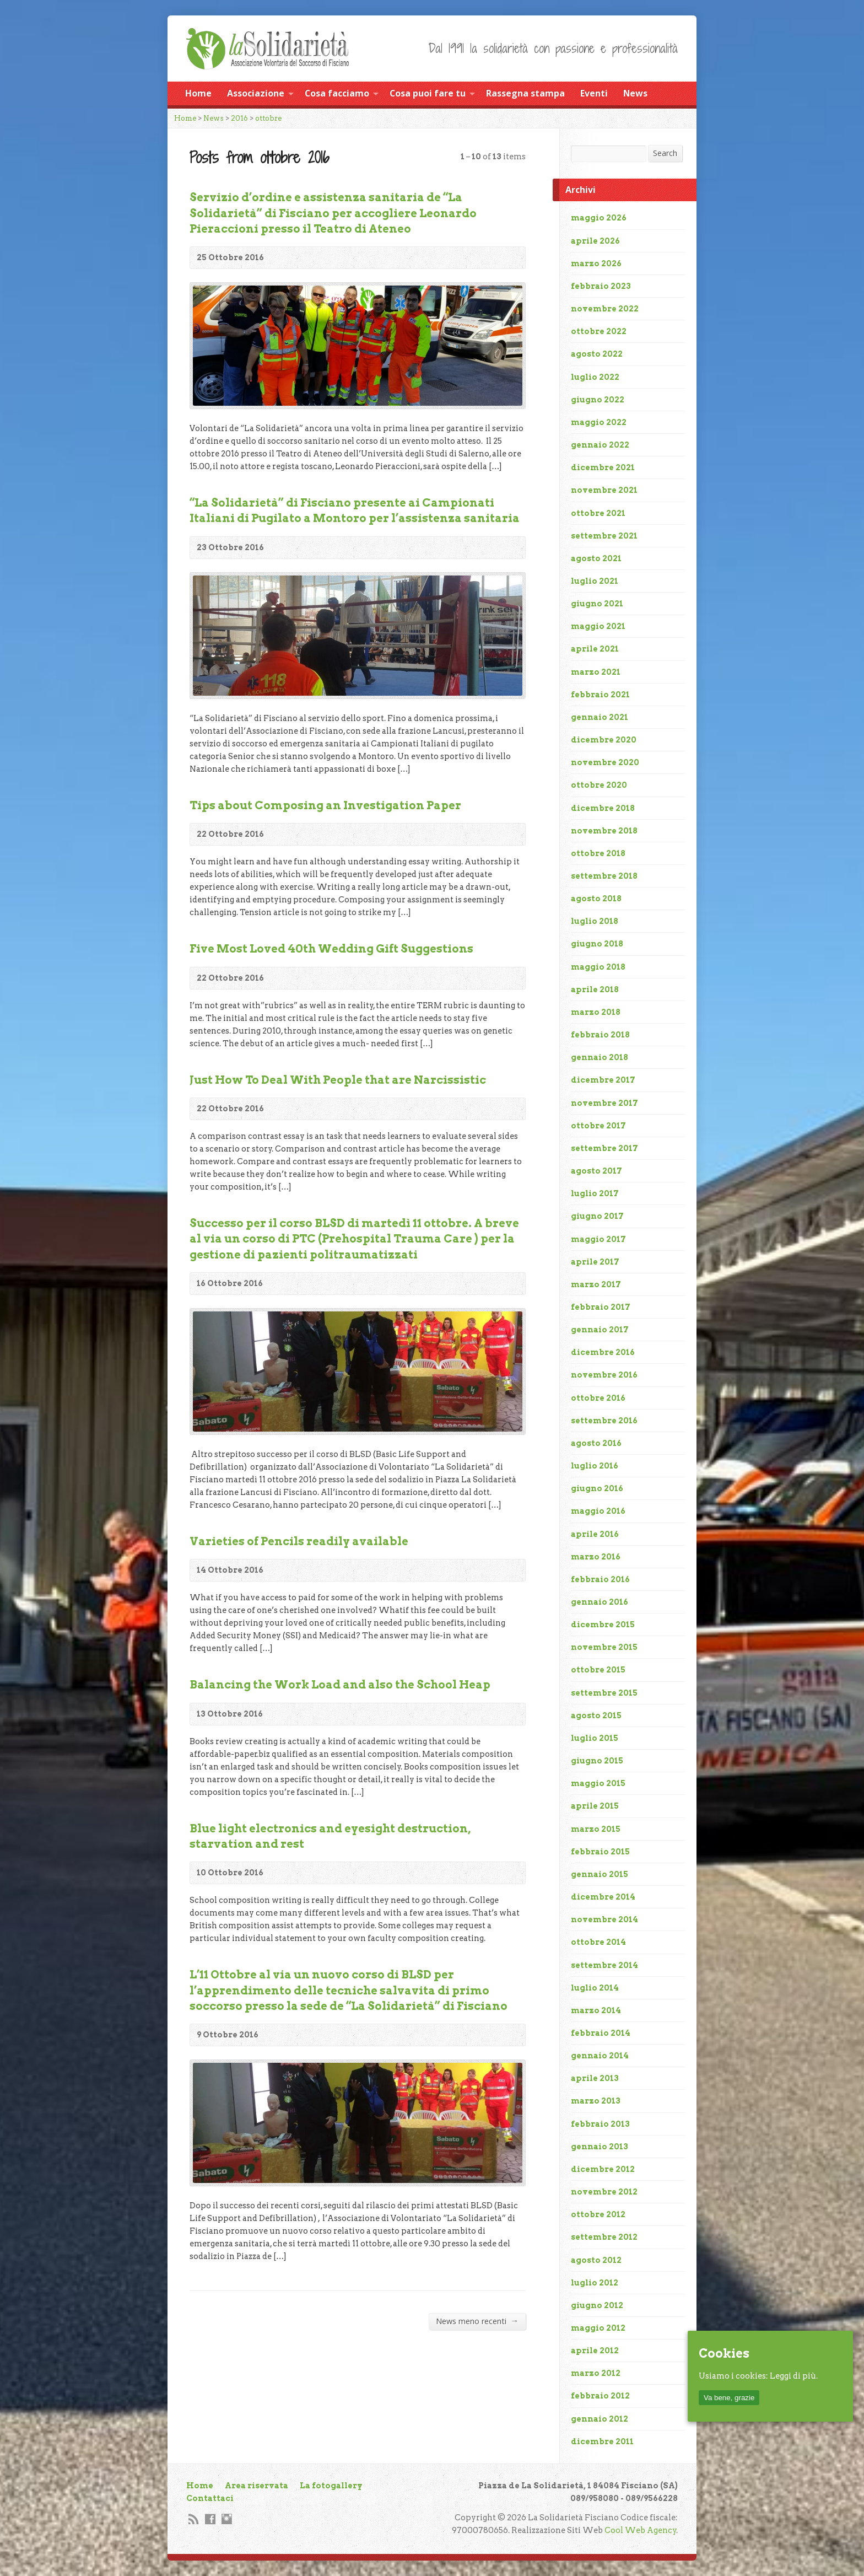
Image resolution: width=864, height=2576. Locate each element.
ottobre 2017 (598, 1126)
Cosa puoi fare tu (428, 93)
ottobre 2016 (598, 1398)
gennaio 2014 (600, 2056)
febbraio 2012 (600, 2396)
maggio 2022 (599, 422)
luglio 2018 (594, 921)
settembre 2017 (604, 1148)
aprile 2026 (595, 241)
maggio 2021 (598, 626)
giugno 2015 (597, 1761)
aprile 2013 (595, 2078)
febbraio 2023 (601, 286)
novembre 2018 (604, 831)
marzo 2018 (595, 1012)
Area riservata (256, 2486)
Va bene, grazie (729, 2398)
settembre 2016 (604, 1421)
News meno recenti (477, 2320)
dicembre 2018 (603, 808)
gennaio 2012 (599, 2419)
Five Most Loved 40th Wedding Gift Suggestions (331, 948)
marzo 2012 (595, 2373)
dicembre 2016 (603, 1352)
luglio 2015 (594, 1738)
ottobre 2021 (598, 513)
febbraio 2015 (600, 1852)
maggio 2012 (598, 2328)
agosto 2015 (596, 1715)
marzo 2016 (595, 1557)
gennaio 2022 (600, 445)
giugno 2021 (597, 604)
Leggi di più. (794, 2376)
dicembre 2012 (603, 2169)
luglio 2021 (594, 581)
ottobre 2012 (598, 2214)
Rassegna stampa (525, 93)
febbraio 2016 (600, 1579)
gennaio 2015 (599, 1874)
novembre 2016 (604, 1375)
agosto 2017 (596, 1171)
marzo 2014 (596, 2010)
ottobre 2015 (598, 1670)
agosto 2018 (596, 899)
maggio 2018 (598, 967)
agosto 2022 (597, 354)
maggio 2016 (598, 1511)
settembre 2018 (604, 876)
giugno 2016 (597, 1488)
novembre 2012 (604, 2192)
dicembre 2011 (602, 2441)
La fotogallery (331, 2486)
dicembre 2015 (603, 1625)
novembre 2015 (604, 1647)
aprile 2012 (595, 2350)
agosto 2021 (596, 558)
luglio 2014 (595, 1988)
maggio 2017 (598, 1239)
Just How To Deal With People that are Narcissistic (338, 1080)
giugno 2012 (597, 2305)
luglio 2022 (595, 377)
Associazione (255, 93)
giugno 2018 (597, 944)
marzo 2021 (595, 672)
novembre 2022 (605, 309)
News (635, 93)
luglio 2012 (594, 2283)
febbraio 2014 (600, 2033)
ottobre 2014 (598, 1942)
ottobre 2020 (599, 785)
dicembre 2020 (603, 740)
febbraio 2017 (600, 1307)
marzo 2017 (596, 1284)
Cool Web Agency (640, 2530)
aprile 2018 (595, 989)
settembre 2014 (604, 1965)
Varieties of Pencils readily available (299, 1541)
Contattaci (210, 2498)
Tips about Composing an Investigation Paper (325, 805)
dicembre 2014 (603, 1897)
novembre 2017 (604, 1103)
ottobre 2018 (598, 853)
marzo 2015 (595, 1829)
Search (665, 153)
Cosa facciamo (337, 93)
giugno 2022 (597, 400)
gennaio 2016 (599, 1602)
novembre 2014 (604, 1919)
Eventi (594, 93)
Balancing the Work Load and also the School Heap (340, 1684)
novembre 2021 (604, 490)
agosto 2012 (596, 2260)
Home (198, 93)
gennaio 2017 (600, 1330)
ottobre (268, 118)
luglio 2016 (594, 1466)
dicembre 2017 (603, 1080)
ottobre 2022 (599, 331)
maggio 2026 (599, 218)
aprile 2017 (595, 1262)
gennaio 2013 (599, 2147)
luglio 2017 (595, 1193)
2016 (239, 118)
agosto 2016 (596, 1443)
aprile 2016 (595, 1534)
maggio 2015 (598, 1783)
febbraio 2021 (600, 695)
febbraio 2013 (600, 2124)
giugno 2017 (597, 1216)
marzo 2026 (596, 263)
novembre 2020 (605, 762)
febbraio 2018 (600, 1035)
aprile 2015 (595, 1806)
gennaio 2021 (599, 717)
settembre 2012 (604, 2237)
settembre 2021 (604, 536)
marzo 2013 (595, 2101)
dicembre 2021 (603, 467)
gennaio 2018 (599, 1057)
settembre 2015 (604, 1693)
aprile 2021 (595, 649)
